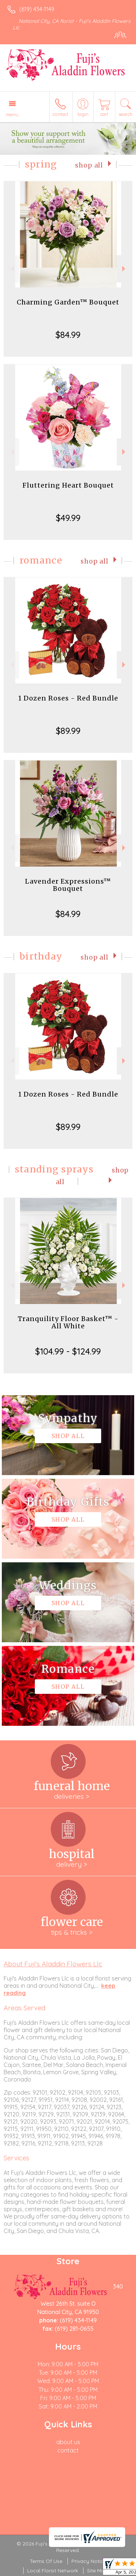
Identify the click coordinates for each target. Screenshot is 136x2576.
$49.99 (68, 517)
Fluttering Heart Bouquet (68, 485)
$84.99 (68, 334)
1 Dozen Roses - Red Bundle (68, 698)
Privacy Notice (88, 2561)
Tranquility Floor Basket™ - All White (68, 1322)
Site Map (97, 2570)
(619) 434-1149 (36, 9)
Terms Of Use (46, 2561)
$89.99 (68, 730)
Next (124, 268)
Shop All (89, 165)
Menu (12, 114)
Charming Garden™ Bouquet (68, 302)
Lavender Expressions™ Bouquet (68, 885)
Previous (11, 268)
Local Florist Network (52, 2570)
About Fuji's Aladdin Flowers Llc (53, 1963)
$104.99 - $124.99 (68, 1351)
